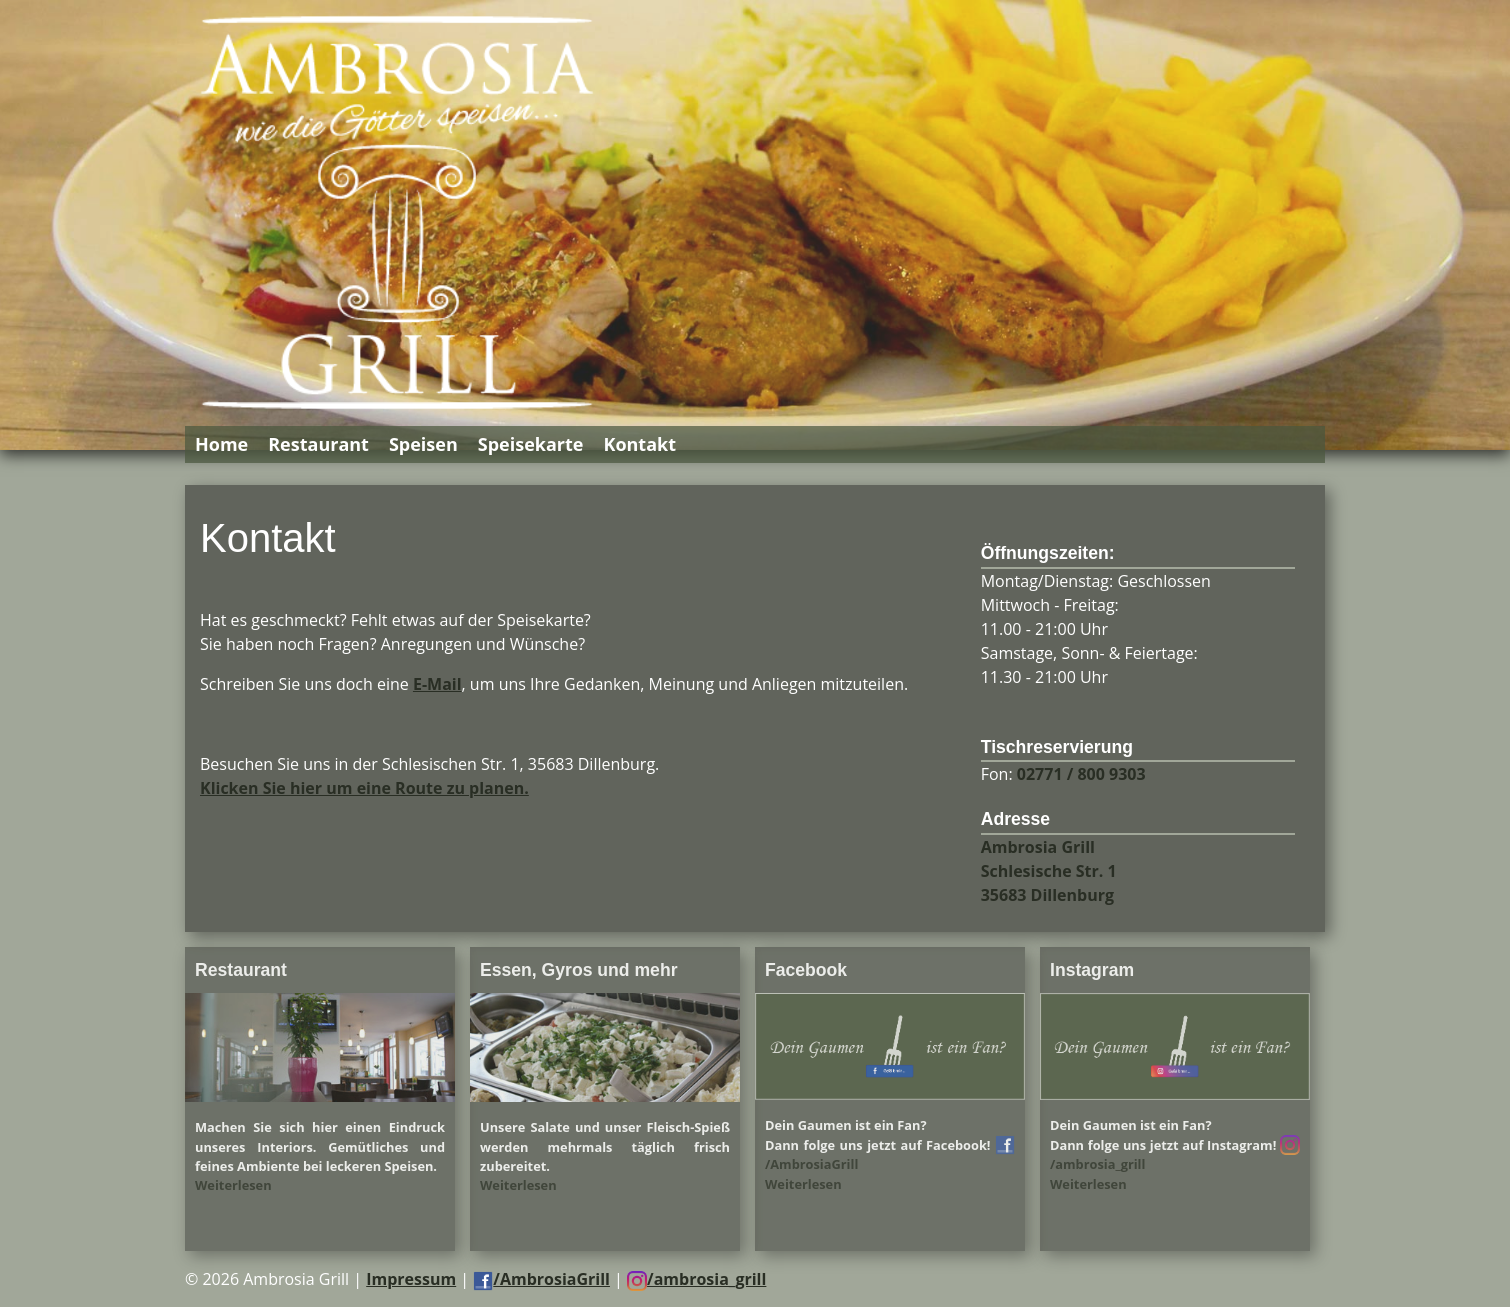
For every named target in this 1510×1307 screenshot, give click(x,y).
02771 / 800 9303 (1081, 774)
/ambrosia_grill (696, 1279)
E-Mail (437, 684)
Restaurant (318, 444)
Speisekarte (531, 444)
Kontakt (639, 444)
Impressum (411, 1279)
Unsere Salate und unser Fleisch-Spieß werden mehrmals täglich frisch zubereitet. (605, 1146)
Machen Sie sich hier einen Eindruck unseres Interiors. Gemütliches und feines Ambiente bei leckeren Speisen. (320, 1146)
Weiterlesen (233, 1185)
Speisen (423, 444)
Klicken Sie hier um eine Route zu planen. (364, 788)
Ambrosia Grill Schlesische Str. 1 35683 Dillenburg (1049, 871)
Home (221, 444)
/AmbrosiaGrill (541, 1279)
